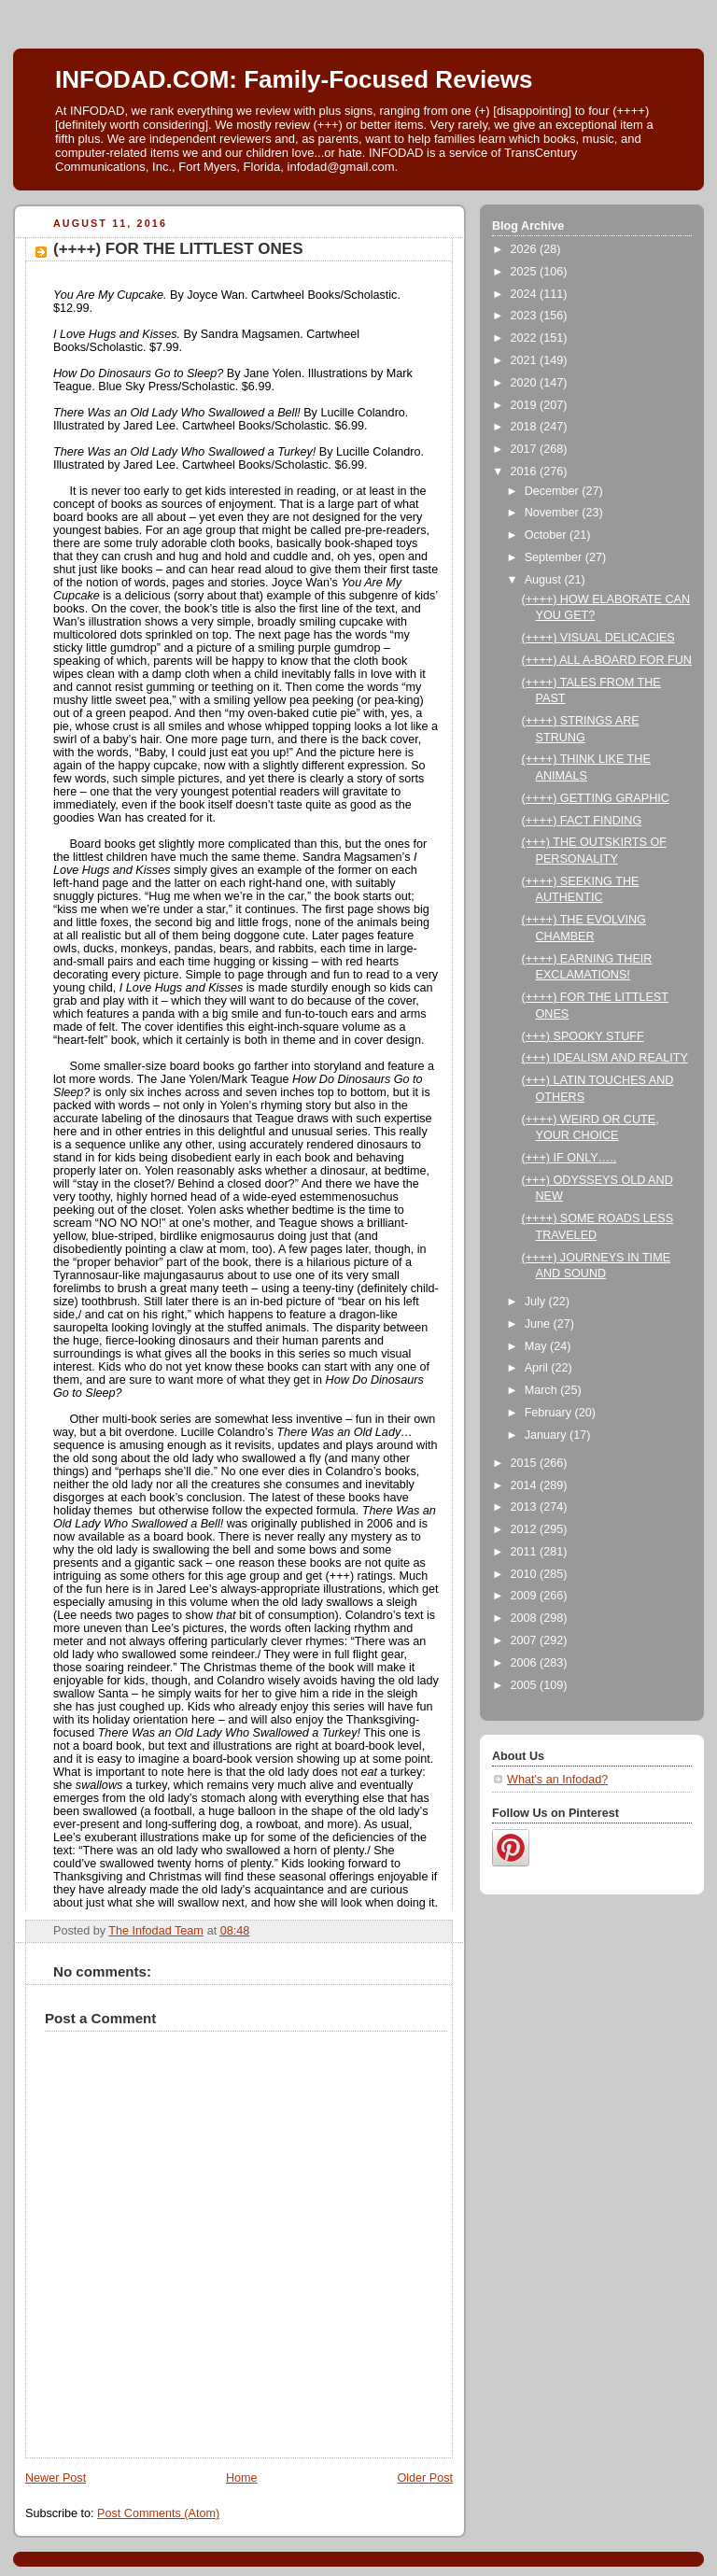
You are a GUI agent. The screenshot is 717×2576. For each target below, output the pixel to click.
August (545, 579)
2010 (526, 1574)
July (537, 1301)
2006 (526, 1662)
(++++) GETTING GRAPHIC (595, 798)
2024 (526, 294)
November (554, 512)
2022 (526, 338)
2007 (526, 1640)
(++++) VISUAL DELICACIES (598, 637)
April (538, 1367)
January (547, 1435)
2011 (526, 1551)
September (555, 557)
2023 (526, 315)
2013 (526, 1506)
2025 (526, 271)
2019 (526, 405)
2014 (526, 1485)
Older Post (425, 2478)
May (537, 1346)
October (547, 535)
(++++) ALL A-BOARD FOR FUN (607, 660)
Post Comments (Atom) (158, 2513)
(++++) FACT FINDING (582, 820)
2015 (526, 1463)
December (554, 491)
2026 (526, 249)
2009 (526, 1595)
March (543, 1390)
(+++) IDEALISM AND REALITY (605, 1057)
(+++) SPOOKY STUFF (583, 1036)
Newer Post (55, 2478)
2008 (526, 1618)
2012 (526, 1529)
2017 (526, 449)
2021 (526, 360)
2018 (526, 426)
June (539, 1323)
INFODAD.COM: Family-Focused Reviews (293, 79)
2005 (526, 1685)
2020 (526, 382)
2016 (526, 471)
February (550, 1412)
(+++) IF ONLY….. (569, 1157)
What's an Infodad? (557, 1779)
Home (242, 2478)
